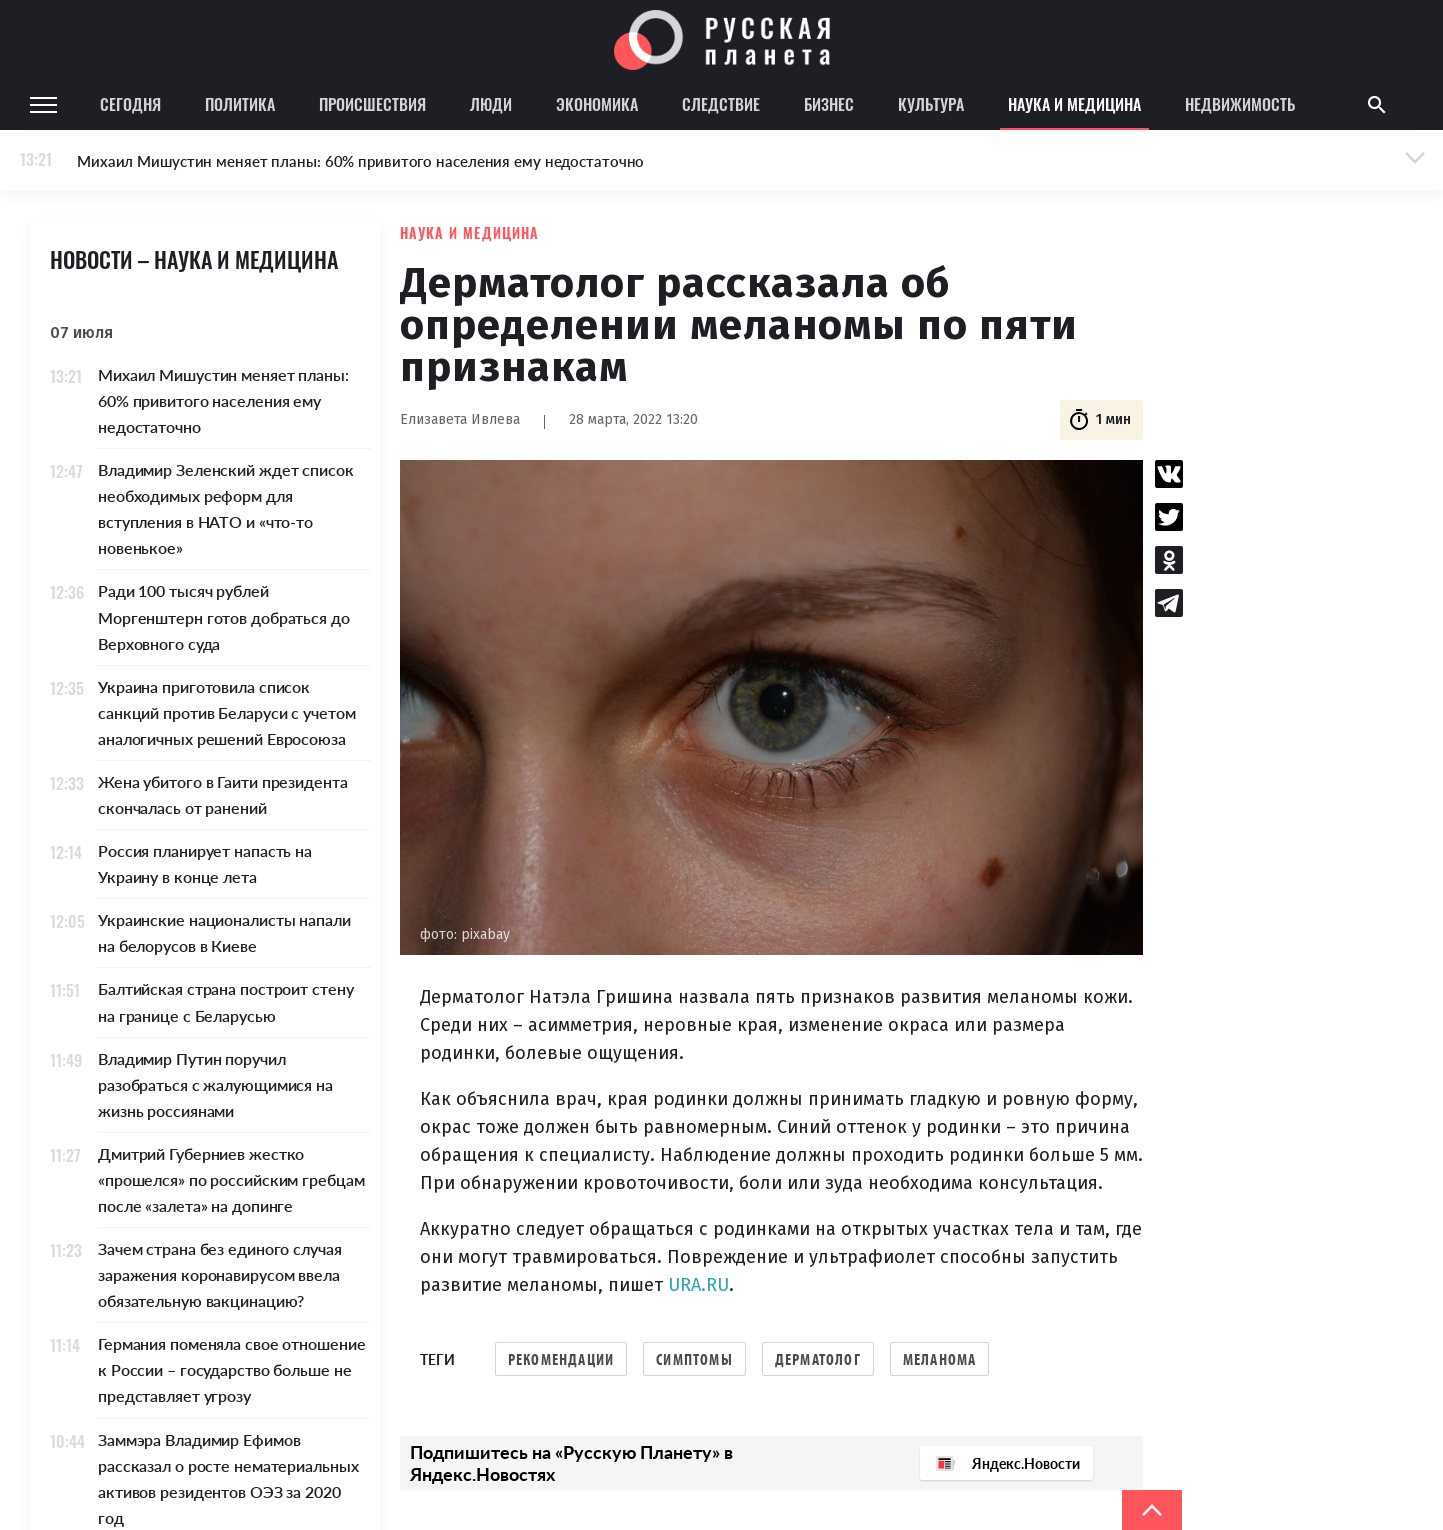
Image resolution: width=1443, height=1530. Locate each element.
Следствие (721, 104)
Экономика (597, 104)
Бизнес (829, 104)
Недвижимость (1240, 104)
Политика (240, 104)
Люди (491, 104)
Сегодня (130, 104)
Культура (931, 104)
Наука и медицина (1074, 104)
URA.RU (698, 1285)
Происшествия (372, 104)
